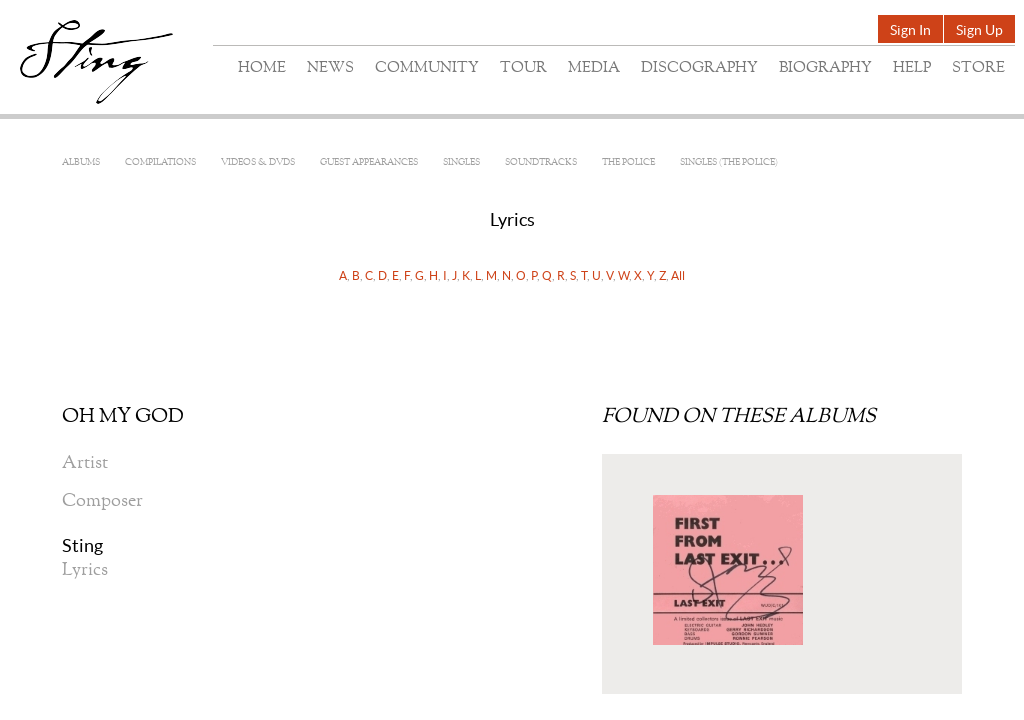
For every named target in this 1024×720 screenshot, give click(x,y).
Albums (81, 162)
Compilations (160, 162)
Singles (461, 162)
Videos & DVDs (258, 162)
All (678, 275)
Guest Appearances (369, 162)
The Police (628, 162)
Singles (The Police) (729, 162)
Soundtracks (541, 162)
